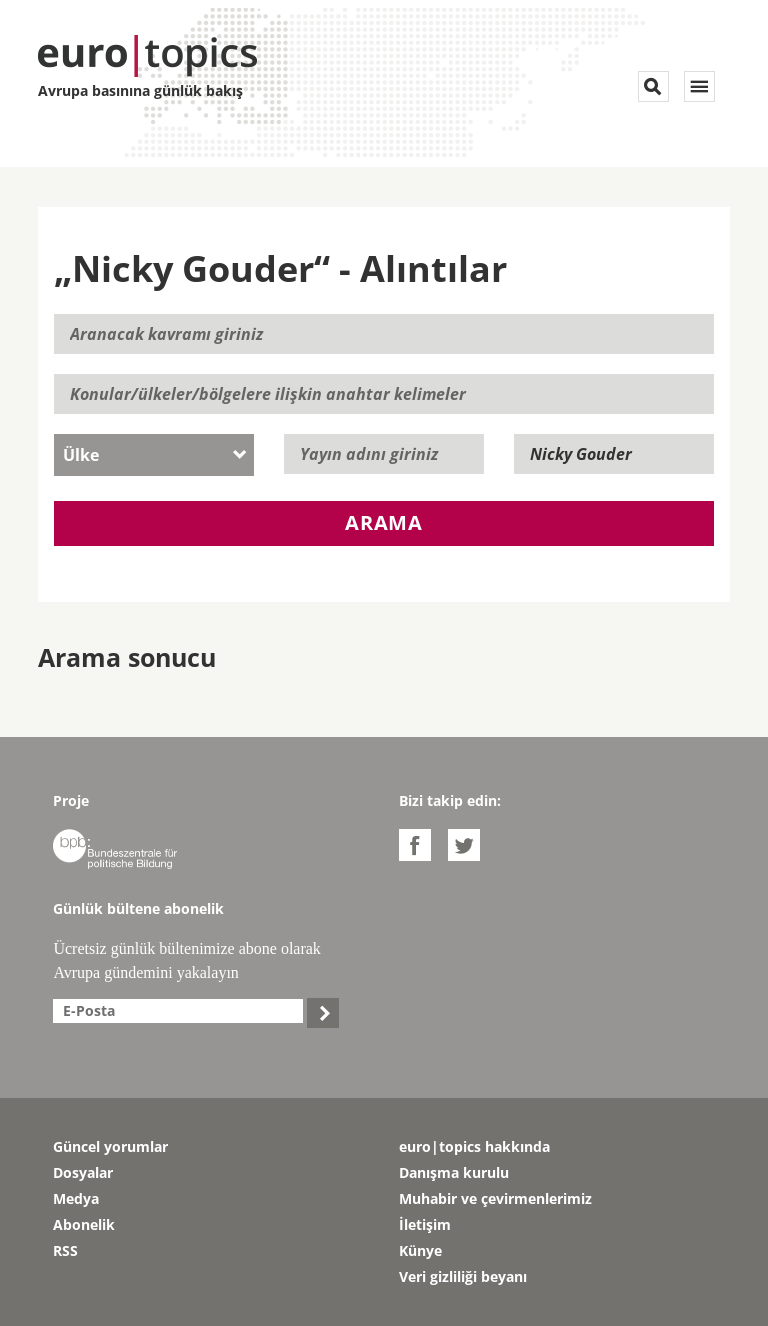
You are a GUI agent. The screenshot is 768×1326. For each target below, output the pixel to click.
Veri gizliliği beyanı (463, 1276)
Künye (420, 1250)
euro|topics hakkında (474, 1146)
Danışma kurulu (454, 1172)
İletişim (425, 1224)
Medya (76, 1198)
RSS (65, 1250)
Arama (384, 522)
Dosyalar (83, 1172)
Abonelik (84, 1224)
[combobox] (154, 455)
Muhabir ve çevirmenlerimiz (495, 1198)
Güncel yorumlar (110, 1146)
